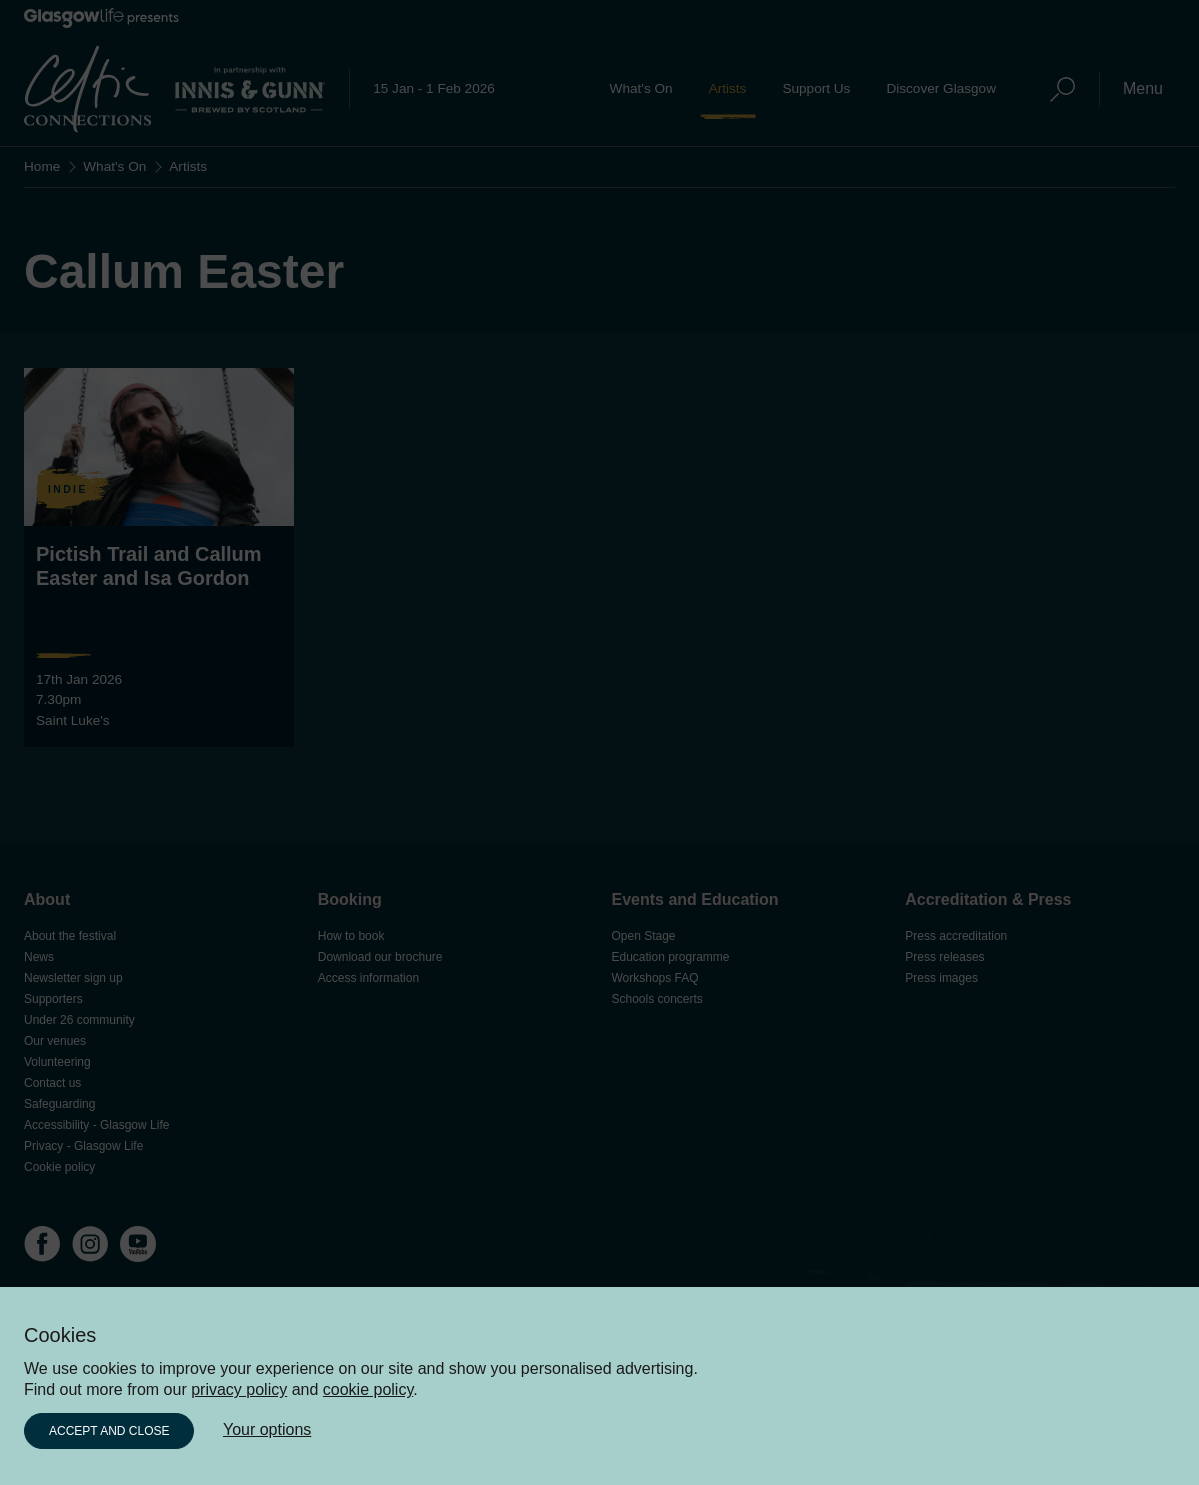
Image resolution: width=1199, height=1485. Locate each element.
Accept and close (109, 1431)
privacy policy (239, 1389)
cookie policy (368, 1389)
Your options (267, 1429)
